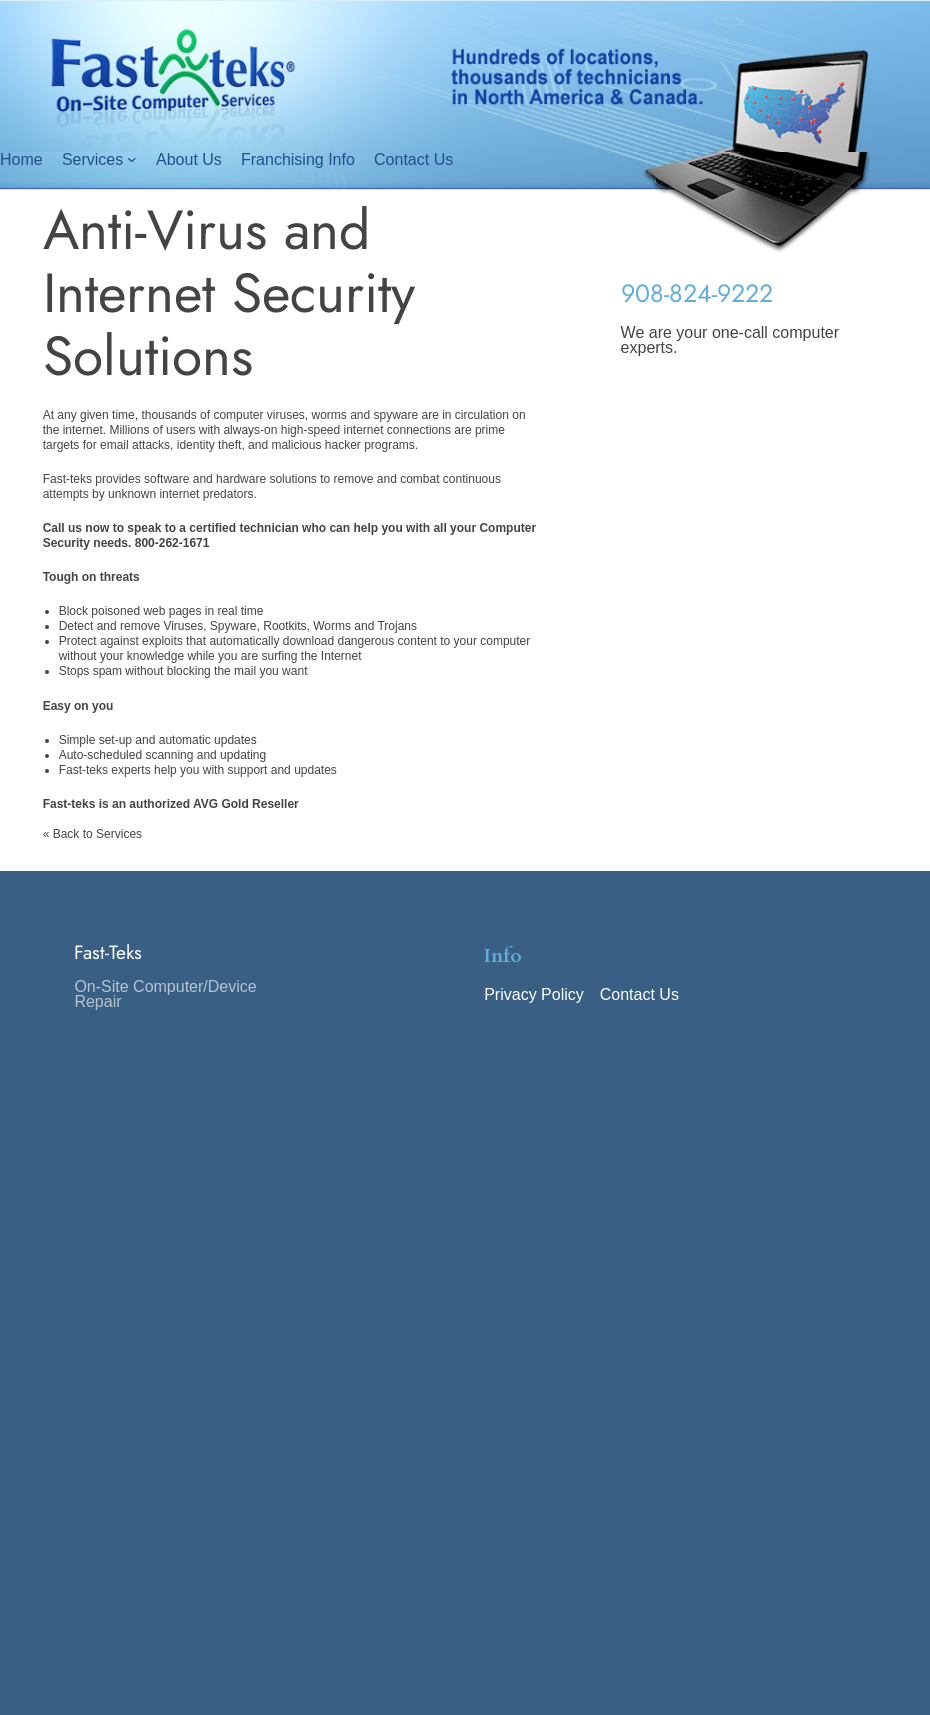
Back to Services (97, 834)
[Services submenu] (132, 159)
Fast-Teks (108, 952)
